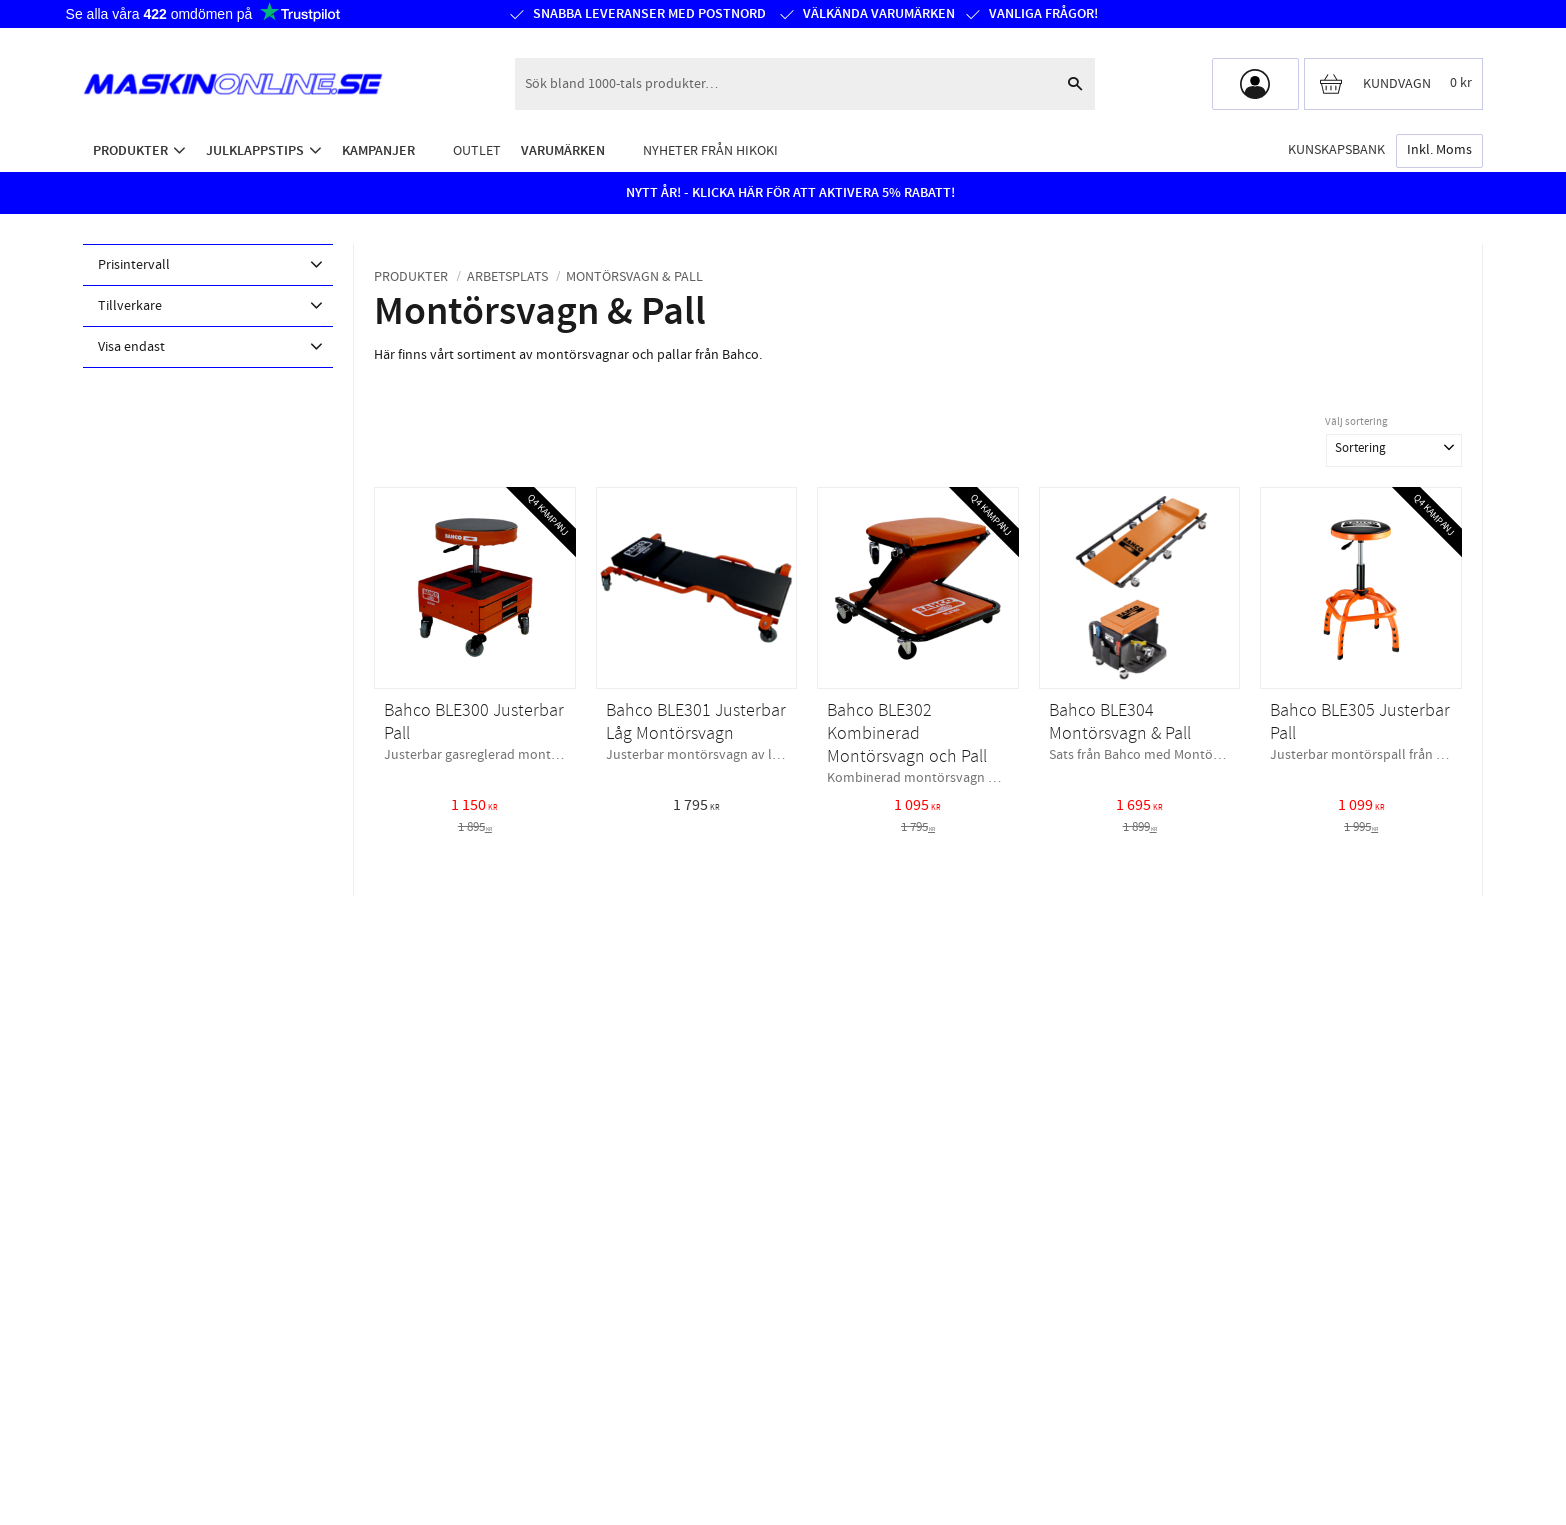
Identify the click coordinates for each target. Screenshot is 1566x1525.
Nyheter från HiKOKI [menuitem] (710, 150)
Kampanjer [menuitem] (378, 150)
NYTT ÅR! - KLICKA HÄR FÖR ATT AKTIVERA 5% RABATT (788, 193)
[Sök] (1075, 84)
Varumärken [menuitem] (563, 150)
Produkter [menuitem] (130, 150)
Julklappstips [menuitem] (255, 150)
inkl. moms (1439, 150)
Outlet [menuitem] (477, 150)
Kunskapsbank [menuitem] (1336, 149)
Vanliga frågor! (1043, 14)
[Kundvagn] (1393, 84)
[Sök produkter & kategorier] (785, 84)
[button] (208, 265)
